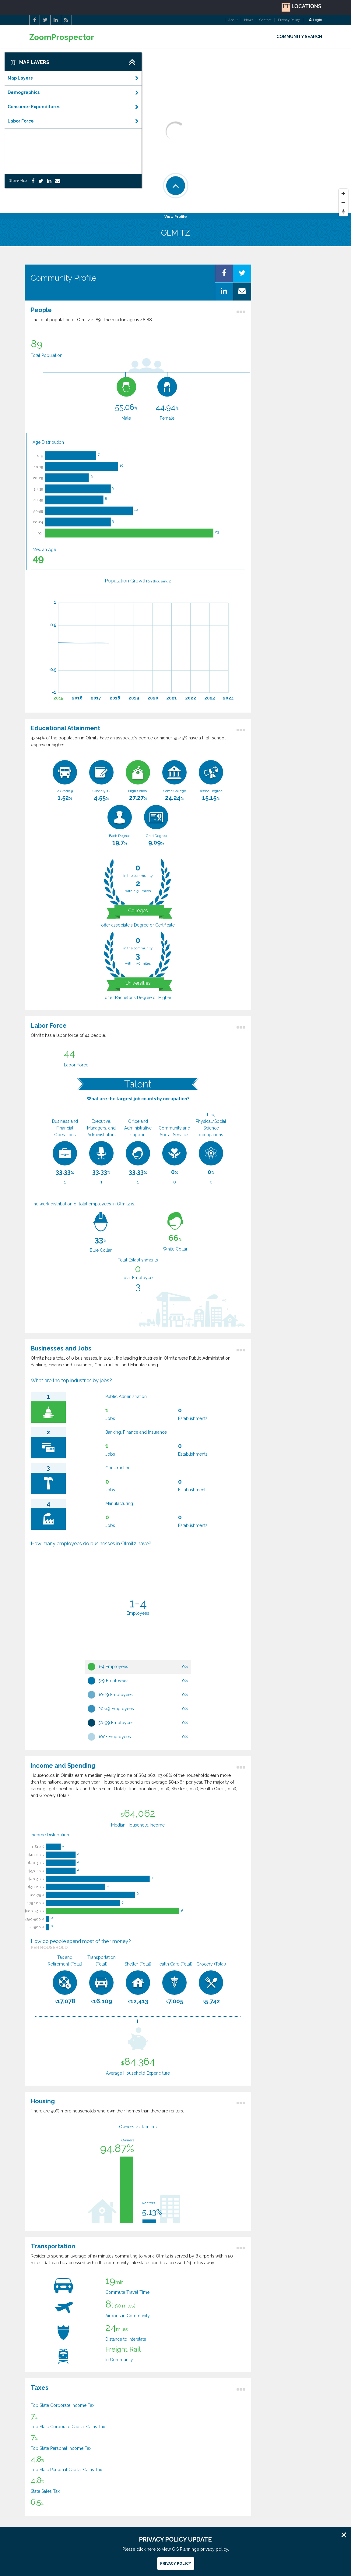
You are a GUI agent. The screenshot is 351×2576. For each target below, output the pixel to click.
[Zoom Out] (343, 202)
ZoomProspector (61, 37)
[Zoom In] (343, 193)
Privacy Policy (289, 20)
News (248, 20)
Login (315, 20)
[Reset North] (343, 211)
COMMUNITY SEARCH (299, 36)
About (233, 20)
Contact (265, 20)
